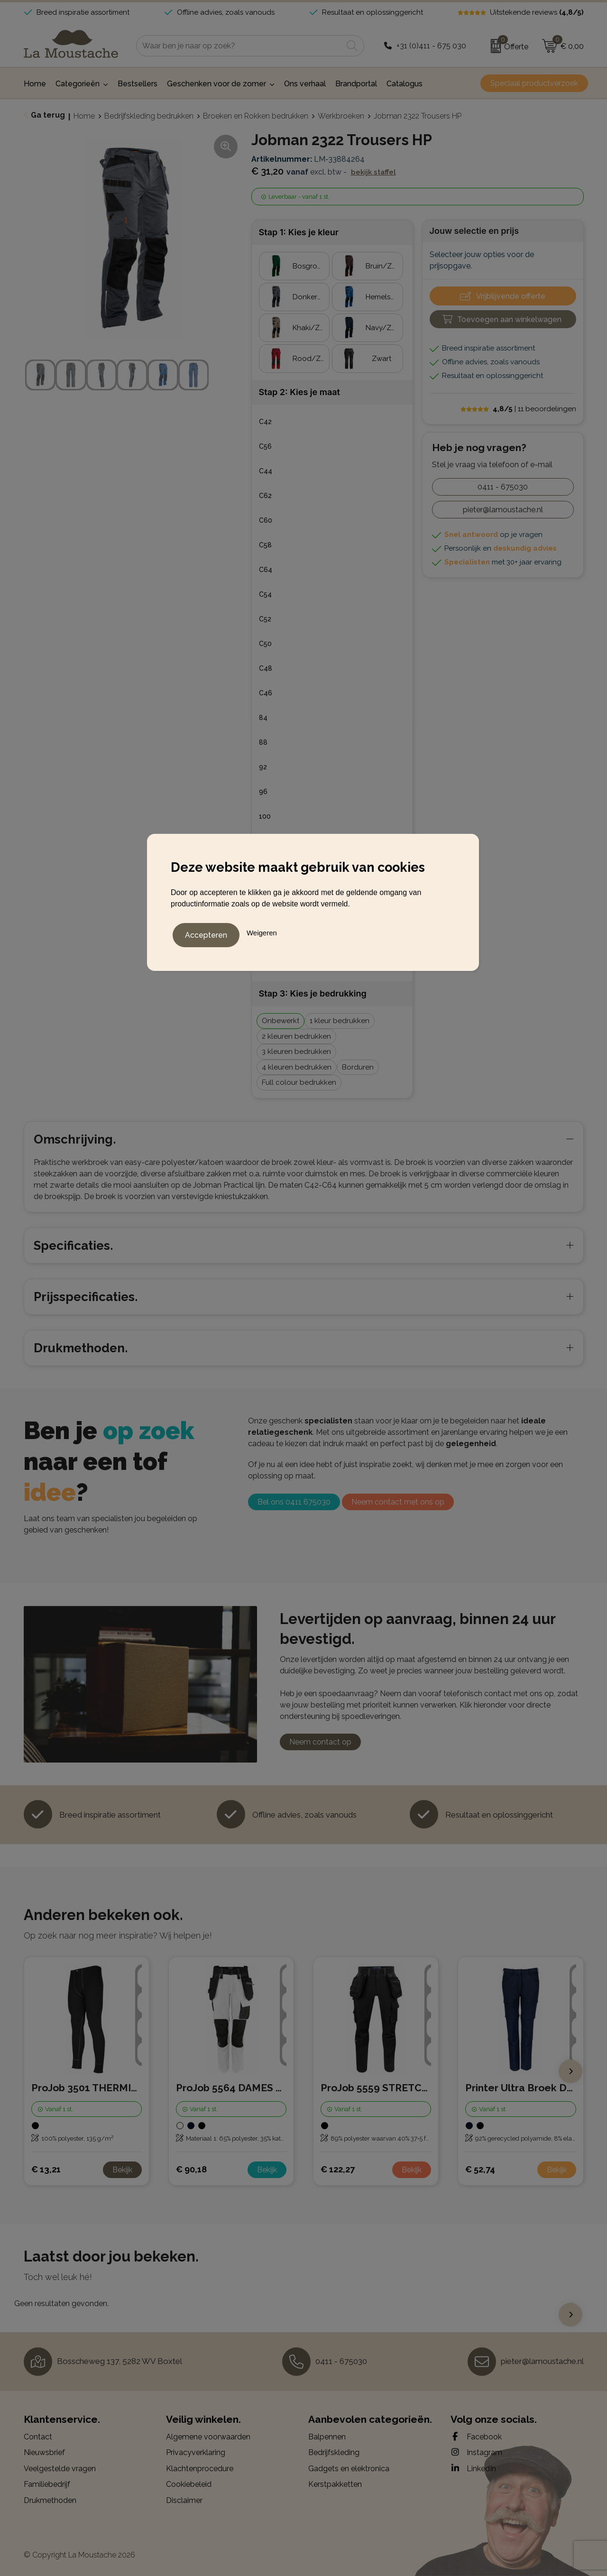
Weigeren (262, 931)
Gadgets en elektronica (348, 2468)
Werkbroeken (341, 115)
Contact (38, 2436)
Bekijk (122, 2169)
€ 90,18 (191, 2169)
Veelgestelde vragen (60, 2468)
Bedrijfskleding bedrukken (148, 115)
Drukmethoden (50, 2500)
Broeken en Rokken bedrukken (255, 115)
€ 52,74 (480, 2169)
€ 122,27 (338, 2169)
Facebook (476, 2436)
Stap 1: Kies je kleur (299, 232)
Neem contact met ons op (397, 1501)
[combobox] (239, 45)
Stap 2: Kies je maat (299, 392)
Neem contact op (320, 1741)
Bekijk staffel (373, 172)
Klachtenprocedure (199, 2468)
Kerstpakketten (335, 2484)
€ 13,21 (46, 2169)
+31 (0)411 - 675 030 (431, 45)
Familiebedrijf (47, 2484)
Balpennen (327, 2436)
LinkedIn (473, 2468)
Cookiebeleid (189, 2484)
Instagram (476, 2452)
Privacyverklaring (195, 2452)
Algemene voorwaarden (208, 2436)
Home (84, 115)
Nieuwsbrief (44, 2452)
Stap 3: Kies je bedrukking (313, 993)
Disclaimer (184, 2500)
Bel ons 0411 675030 (294, 1501)
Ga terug (48, 115)
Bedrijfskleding (333, 2452)
